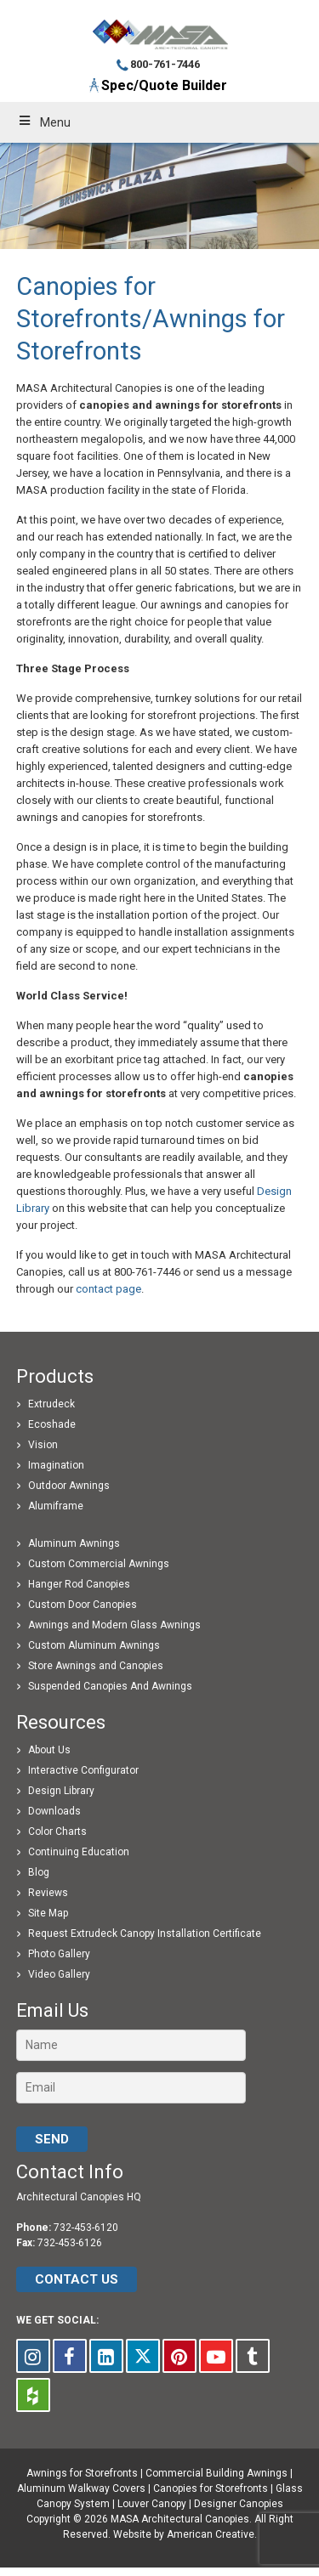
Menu (44, 122)
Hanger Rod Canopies (79, 1584)
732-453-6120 (86, 2227)
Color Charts (57, 1831)
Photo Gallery (59, 1954)
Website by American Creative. (185, 2534)
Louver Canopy (151, 2504)
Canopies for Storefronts (210, 2488)
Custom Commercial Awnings (98, 1564)
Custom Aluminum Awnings (94, 1645)
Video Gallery (59, 1974)
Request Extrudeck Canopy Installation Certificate (144, 1933)
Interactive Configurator (83, 1770)
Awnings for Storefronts (82, 2473)
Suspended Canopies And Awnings (110, 1686)
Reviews (48, 1893)
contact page (108, 1288)
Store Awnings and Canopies (95, 1666)
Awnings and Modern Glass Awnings (114, 1625)
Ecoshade (52, 1424)
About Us (49, 1750)
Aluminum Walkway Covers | (85, 2488)
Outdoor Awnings (69, 1486)
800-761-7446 (165, 64)
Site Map (48, 1913)
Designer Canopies (238, 2504)
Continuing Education (78, 1852)
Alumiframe (55, 1506)
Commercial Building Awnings (216, 2473)
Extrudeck (51, 1404)
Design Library (61, 1791)
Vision (43, 1445)
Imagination (56, 1465)
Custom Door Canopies (82, 1605)
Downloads (54, 1811)
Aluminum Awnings (74, 1543)
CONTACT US (76, 2279)
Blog (38, 1872)
